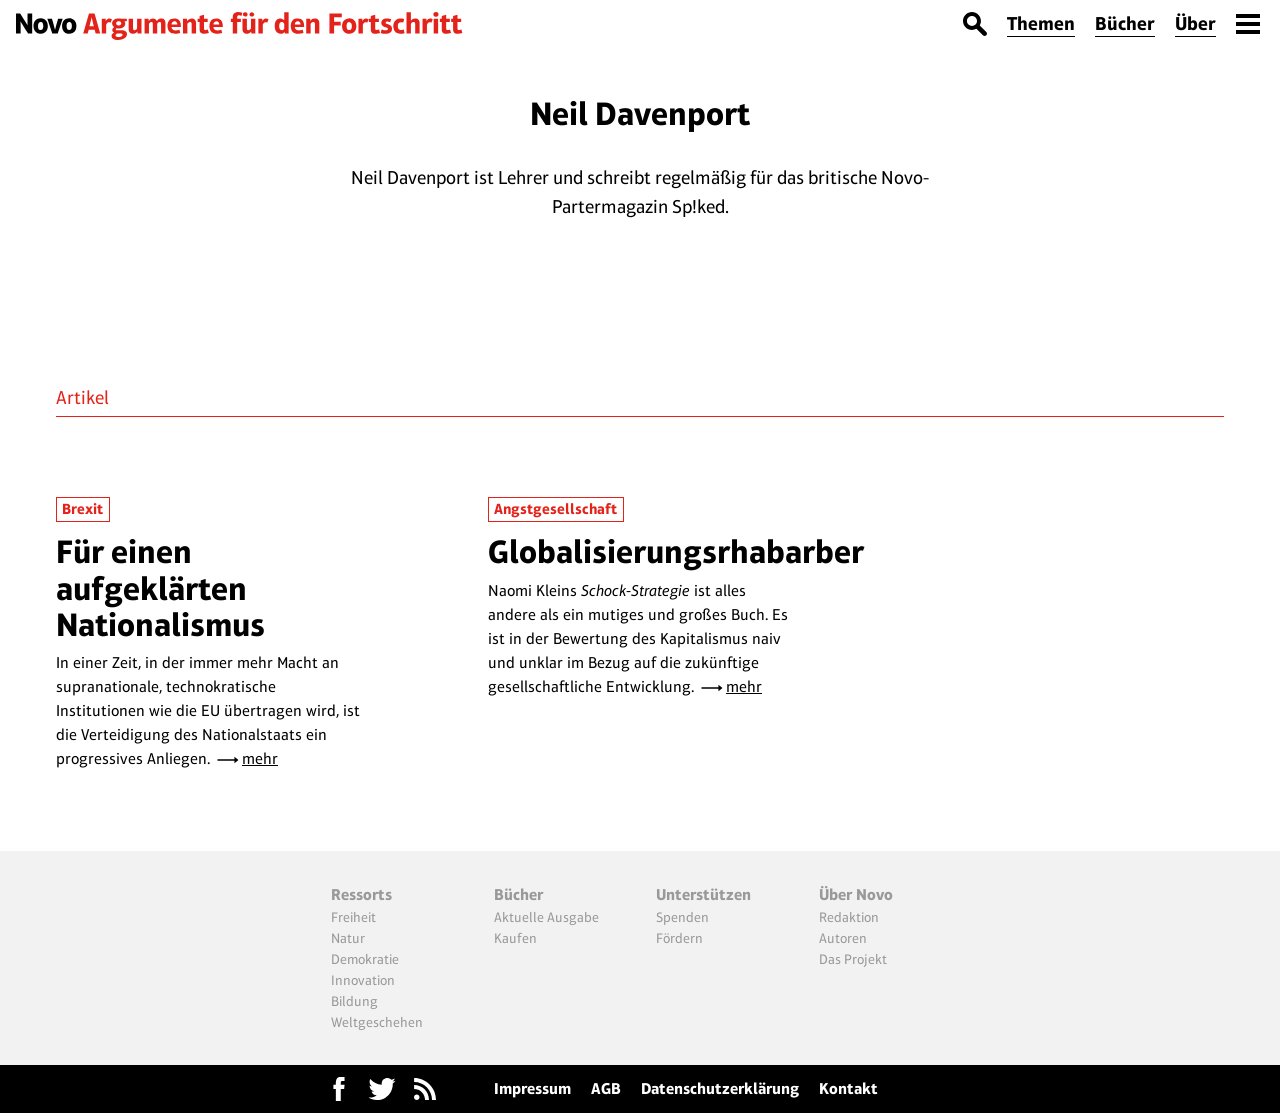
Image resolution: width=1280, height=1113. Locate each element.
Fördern (679, 938)
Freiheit (353, 917)
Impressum (532, 1088)
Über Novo (856, 894)
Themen (1041, 23)
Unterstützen (703, 894)
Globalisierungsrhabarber (676, 551)
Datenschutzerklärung (720, 1088)
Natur (348, 938)
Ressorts (361, 894)
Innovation (363, 980)
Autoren (843, 938)
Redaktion (849, 917)
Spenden (682, 917)
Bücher (1125, 23)
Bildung (354, 1001)
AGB (606, 1088)
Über (1195, 23)
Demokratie (365, 959)
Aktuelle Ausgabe (546, 917)
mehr (260, 758)
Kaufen (515, 938)
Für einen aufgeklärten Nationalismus (160, 588)
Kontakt (848, 1088)
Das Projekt (853, 959)
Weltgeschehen (377, 1022)
